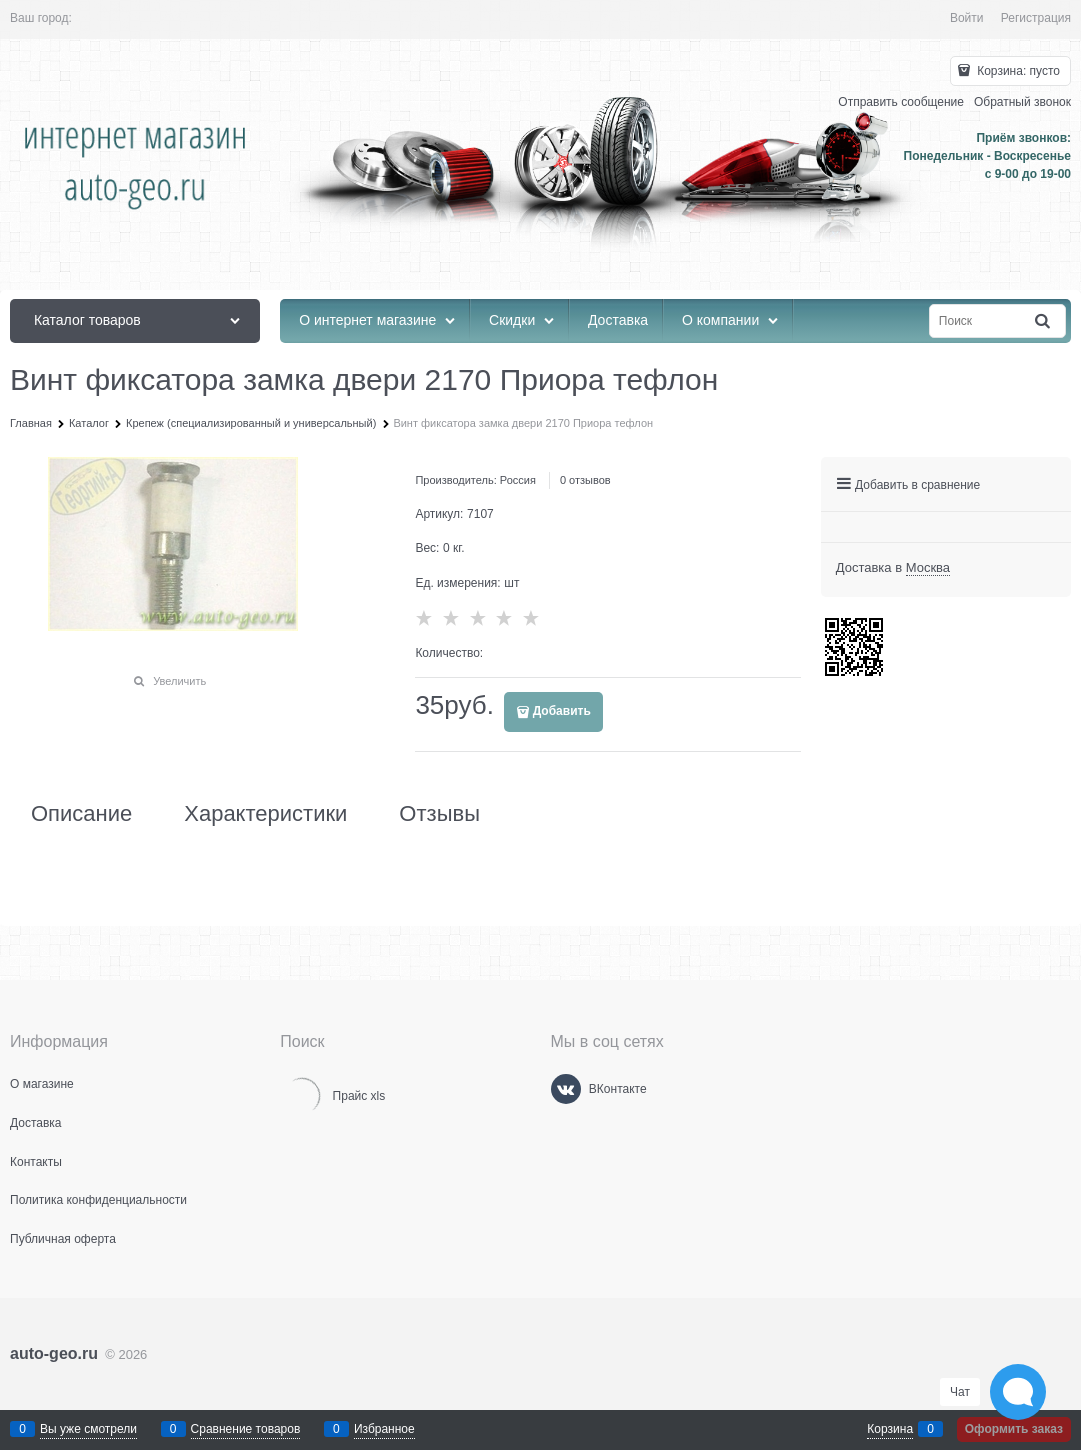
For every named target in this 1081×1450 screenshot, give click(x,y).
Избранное (384, 1429)
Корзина (890, 1429)
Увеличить (179, 681)
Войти (967, 18)
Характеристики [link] (265, 814)
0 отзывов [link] (585, 480)
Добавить (562, 711)
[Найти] (1044, 321)
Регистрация (1036, 18)
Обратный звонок (1022, 102)
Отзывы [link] (439, 814)
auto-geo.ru (54, 1353)
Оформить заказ (1014, 1429)
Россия (518, 480)
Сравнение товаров (246, 1429)
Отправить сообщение (901, 102)
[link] (928, 568)
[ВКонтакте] (566, 1089)
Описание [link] (81, 814)
